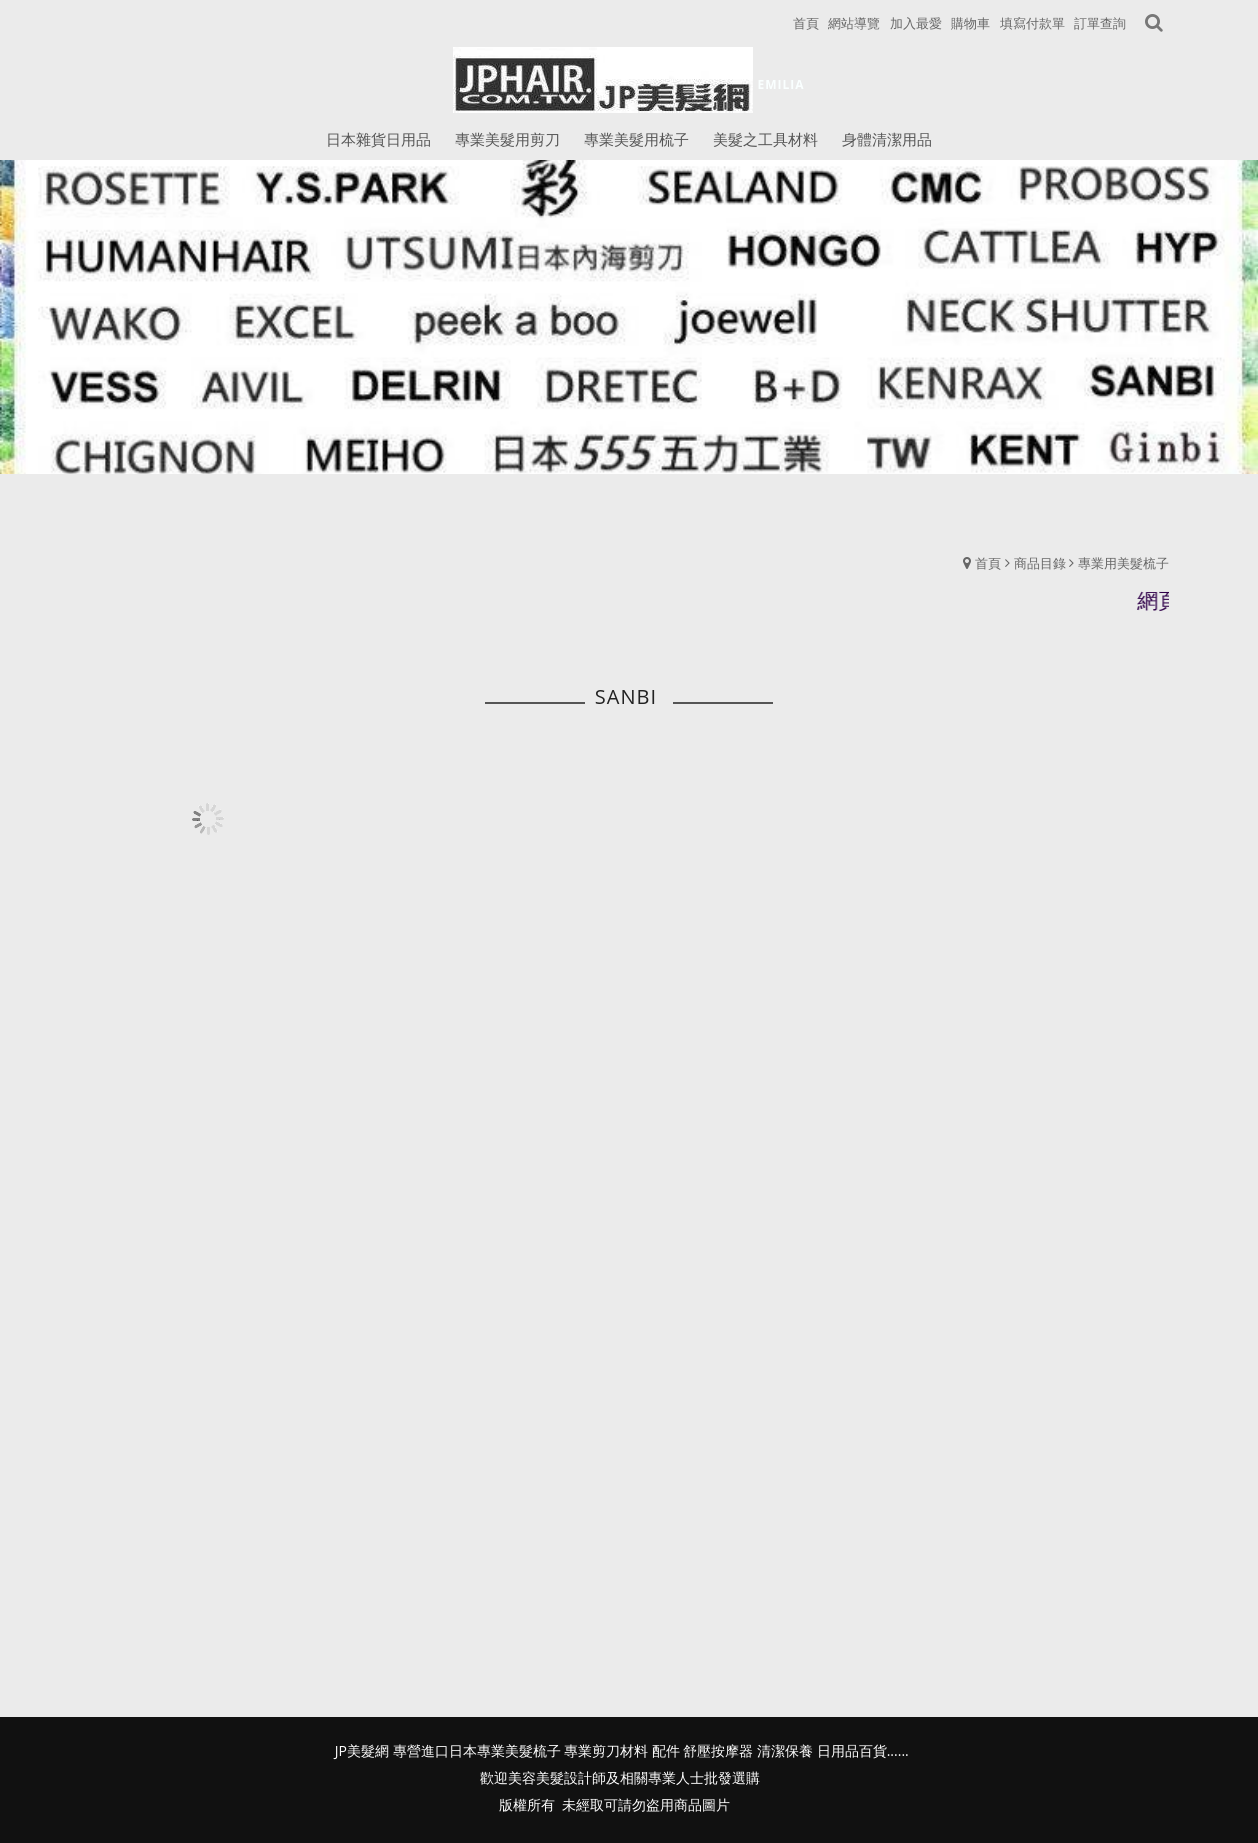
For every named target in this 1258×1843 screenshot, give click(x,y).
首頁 (988, 563)
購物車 (970, 23)
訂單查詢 (1100, 23)
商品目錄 (1040, 563)
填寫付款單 (1032, 23)
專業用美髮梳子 (1123, 563)
